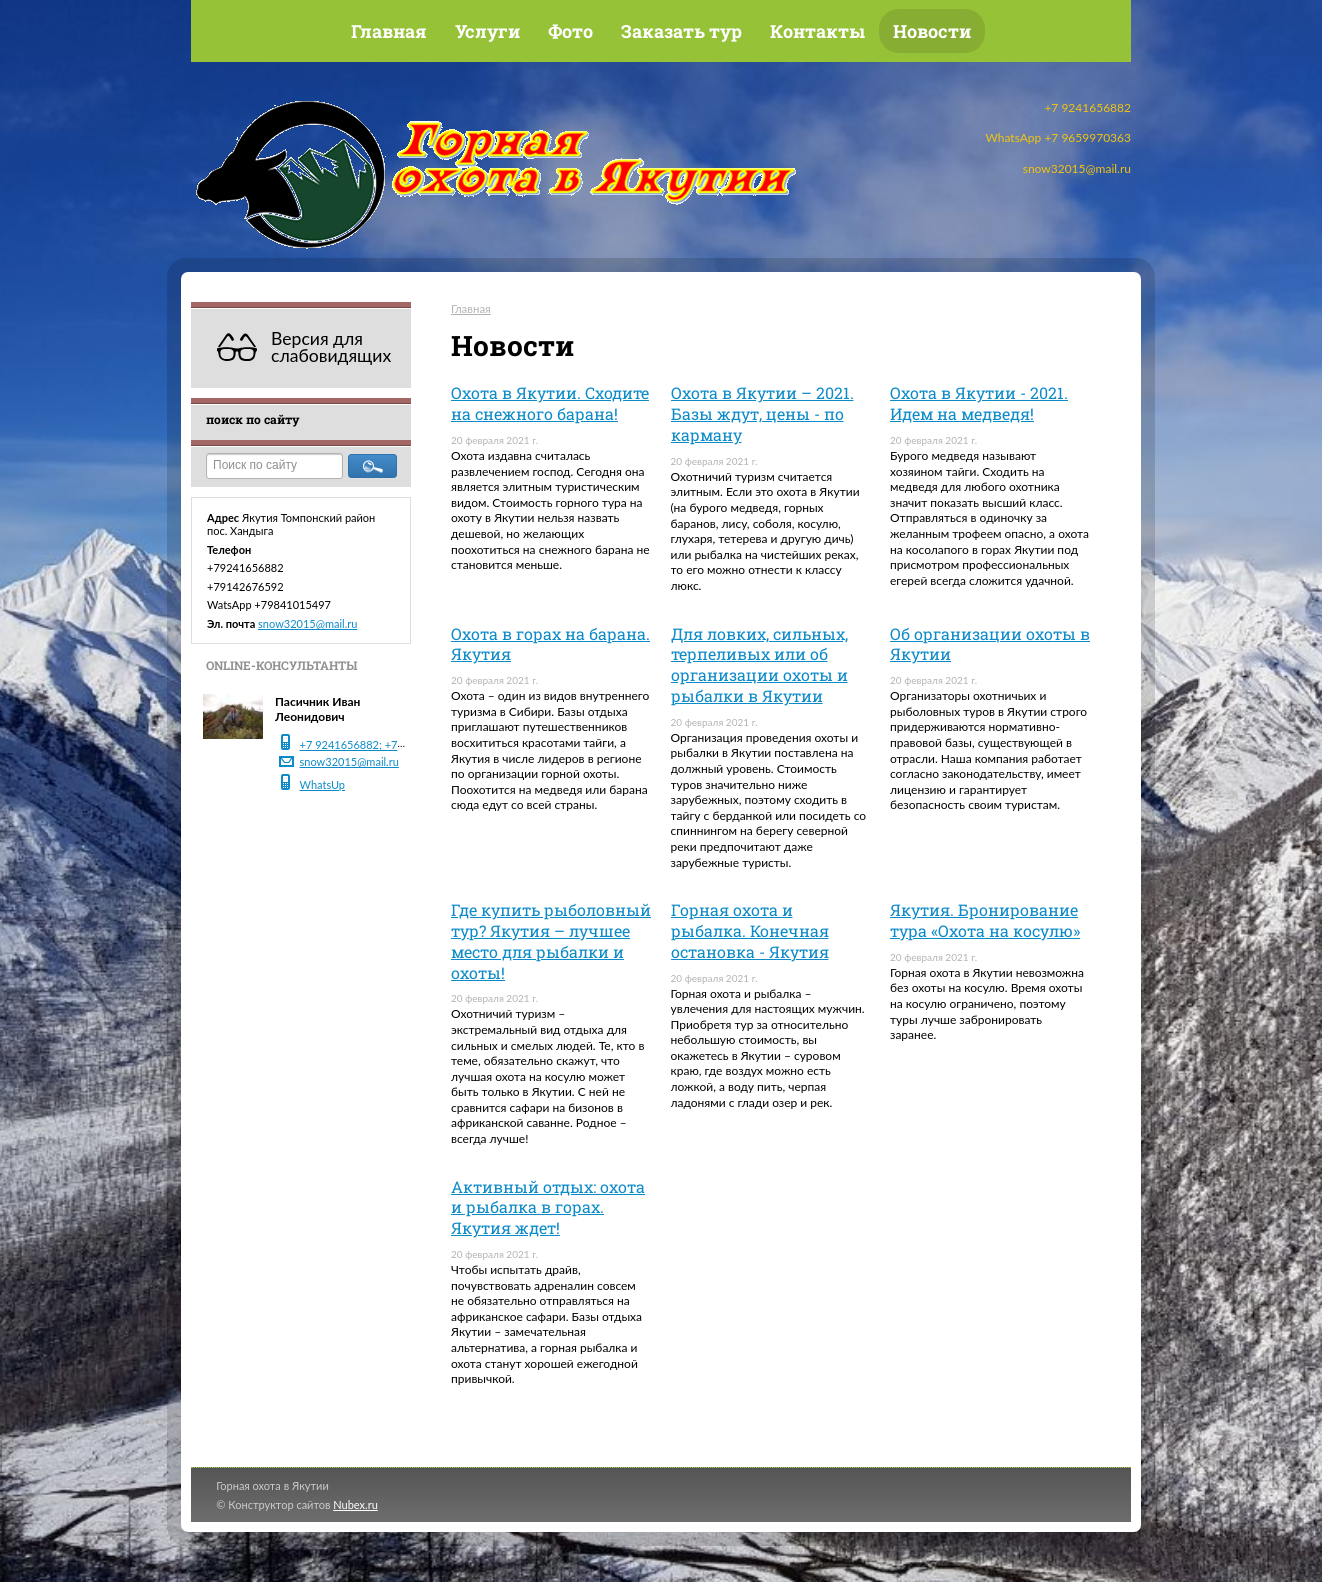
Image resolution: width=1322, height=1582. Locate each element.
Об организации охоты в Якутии (990, 644)
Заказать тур (681, 31)
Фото (570, 31)
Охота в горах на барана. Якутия (550, 644)
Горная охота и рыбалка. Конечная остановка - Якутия (750, 930)
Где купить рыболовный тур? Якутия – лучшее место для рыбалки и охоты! (551, 940)
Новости (932, 31)
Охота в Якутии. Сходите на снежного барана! (550, 403)
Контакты (817, 31)
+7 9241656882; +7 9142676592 (382, 744)
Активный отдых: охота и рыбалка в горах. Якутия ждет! (548, 1207)
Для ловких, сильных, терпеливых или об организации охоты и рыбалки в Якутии (759, 664)
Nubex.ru (355, 1504)
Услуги (487, 31)
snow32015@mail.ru (307, 623)
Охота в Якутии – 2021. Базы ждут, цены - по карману (762, 413)
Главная (389, 31)
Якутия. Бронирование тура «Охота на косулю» (985, 920)
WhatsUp (322, 784)
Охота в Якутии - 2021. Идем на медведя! (979, 403)
